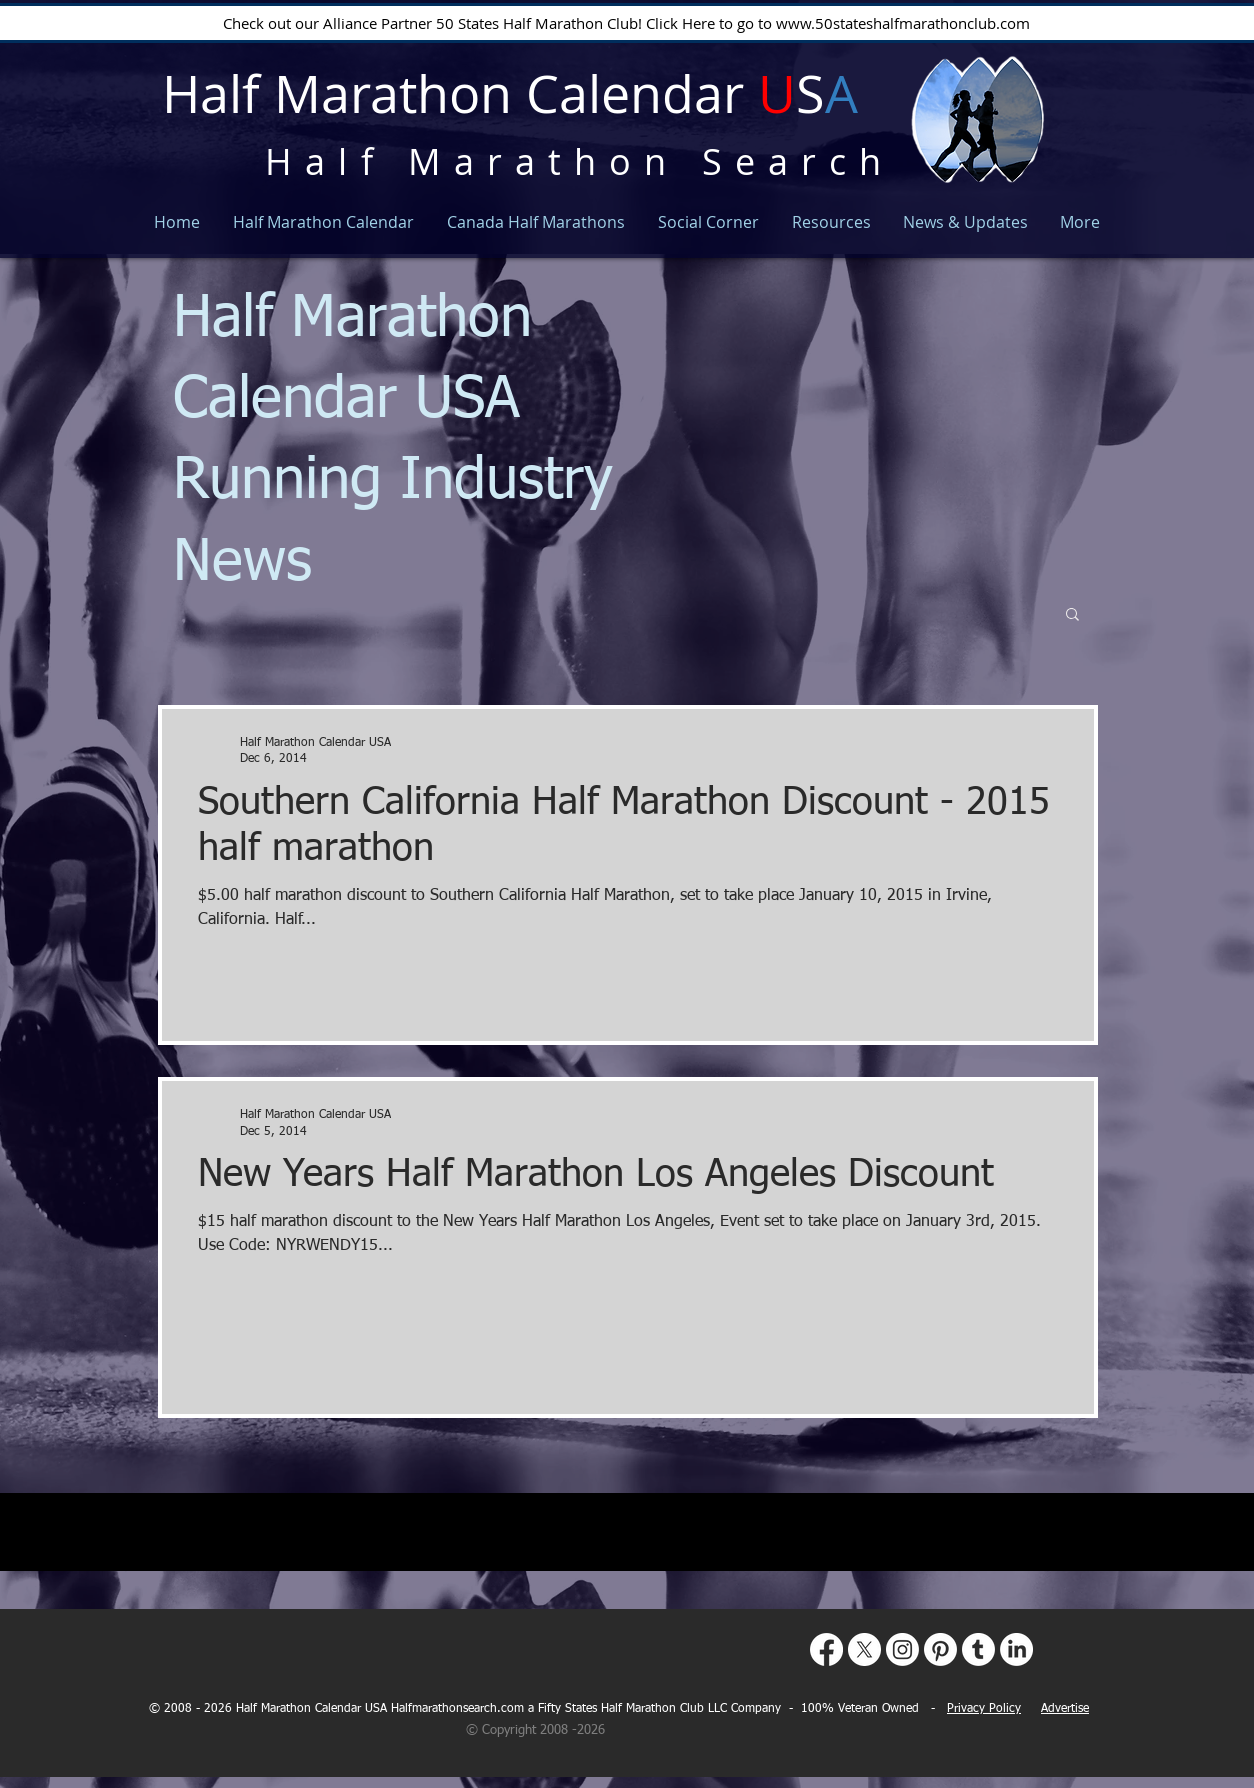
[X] (864, 1649)
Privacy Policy (984, 1709)
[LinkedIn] (1016, 1649)
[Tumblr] (978, 1649)
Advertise (1065, 1709)
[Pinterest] (940, 1649)
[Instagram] (902, 1649)
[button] (1072, 615)
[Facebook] (826, 1649)
